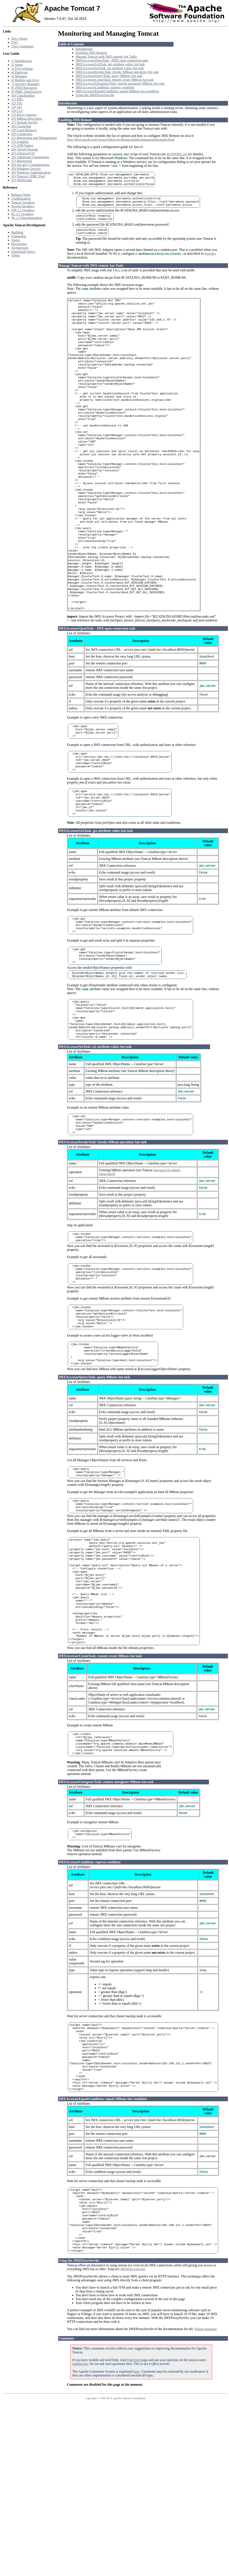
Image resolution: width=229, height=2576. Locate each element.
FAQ (14, 42)
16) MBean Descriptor (26, 118)
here (136, 2544)
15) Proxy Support (23, 115)
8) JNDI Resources (24, 88)
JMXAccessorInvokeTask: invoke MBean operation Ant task (117, 72)
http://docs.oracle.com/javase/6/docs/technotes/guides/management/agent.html (120, 139)
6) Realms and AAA (25, 80)
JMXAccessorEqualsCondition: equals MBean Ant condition (117, 91)
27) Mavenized (21, 161)
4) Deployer (19, 72)
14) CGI (17, 111)
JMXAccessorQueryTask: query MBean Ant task (109, 76)
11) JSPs (17, 99)
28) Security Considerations (30, 165)
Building (17, 232)
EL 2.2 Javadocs (22, 214)
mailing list (80, 2537)
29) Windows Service (26, 168)
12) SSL (17, 103)
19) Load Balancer (24, 130)
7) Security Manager (25, 84)
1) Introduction (21, 61)
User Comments (22, 46)
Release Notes (21, 195)
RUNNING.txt (177, 154)
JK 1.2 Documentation (26, 218)
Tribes (15, 255)
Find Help (133, 2533)
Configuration (21, 198)
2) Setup (17, 65)
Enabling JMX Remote (91, 53)
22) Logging (19, 141)
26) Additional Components (30, 157)
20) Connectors (21, 134)
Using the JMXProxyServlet (95, 95)
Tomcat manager (205, 2502)
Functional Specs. (23, 251)
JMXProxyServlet (132, 2442)
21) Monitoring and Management (34, 138)
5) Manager (19, 76)
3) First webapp (22, 68)
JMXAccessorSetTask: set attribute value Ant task (110, 68)
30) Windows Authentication (31, 172)
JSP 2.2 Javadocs (23, 210)
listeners (210, 260)
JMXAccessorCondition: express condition (105, 87)
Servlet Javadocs (22, 206)
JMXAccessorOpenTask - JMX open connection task (112, 60)
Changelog (18, 236)
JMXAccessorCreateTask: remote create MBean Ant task (114, 79)
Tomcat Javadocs (23, 202)
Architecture (19, 248)
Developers (19, 244)
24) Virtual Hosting (24, 149)
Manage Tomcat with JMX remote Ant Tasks (106, 56)
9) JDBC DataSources (26, 91)
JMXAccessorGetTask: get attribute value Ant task (110, 64)
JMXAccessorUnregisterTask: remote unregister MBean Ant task (120, 83)
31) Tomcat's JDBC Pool (28, 176)
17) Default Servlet (24, 122)
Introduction (84, 49)
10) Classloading (22, 95)
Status (15, 240)
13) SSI (16, 107)
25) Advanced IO (23, 153)
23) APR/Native (22, 145)
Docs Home (19, 38)
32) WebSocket (21, 180)
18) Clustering (21, 126)
